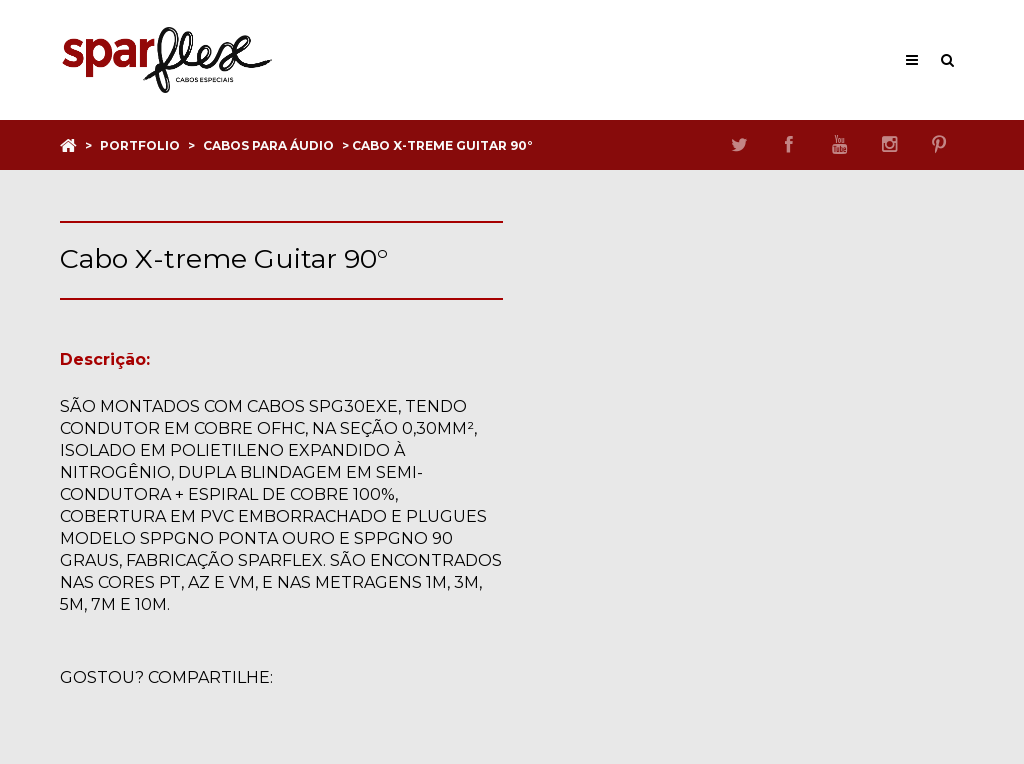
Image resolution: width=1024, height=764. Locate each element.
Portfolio (140, 145)
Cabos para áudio (268, 145)
